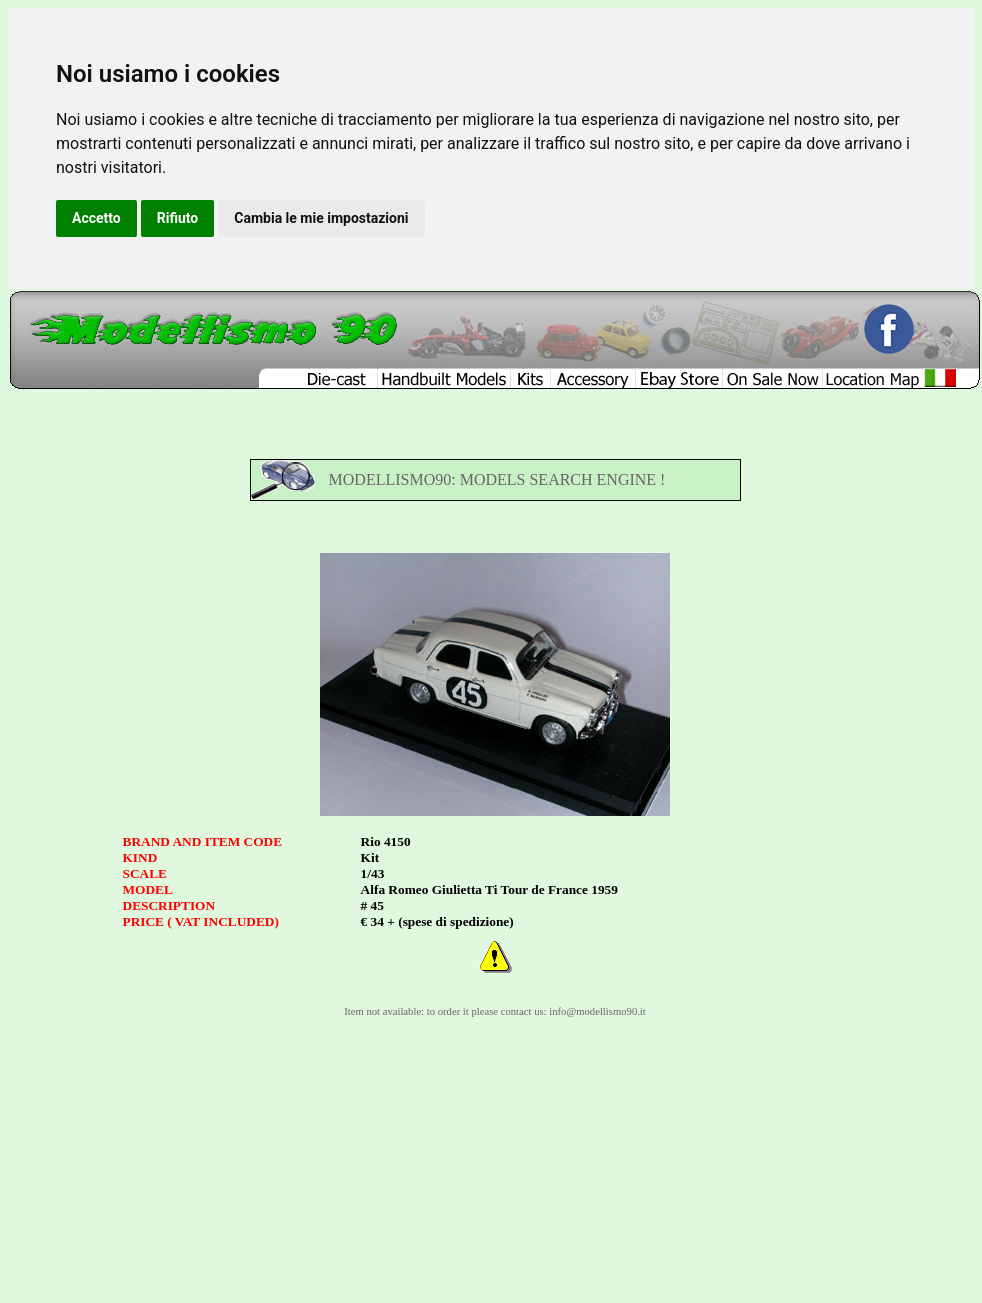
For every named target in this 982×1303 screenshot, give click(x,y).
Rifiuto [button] (178, 218)
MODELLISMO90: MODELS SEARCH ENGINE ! (497, 479)
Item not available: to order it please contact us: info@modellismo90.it (495, 1011)
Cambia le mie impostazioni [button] (321, 218)
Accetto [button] (96, 218)
